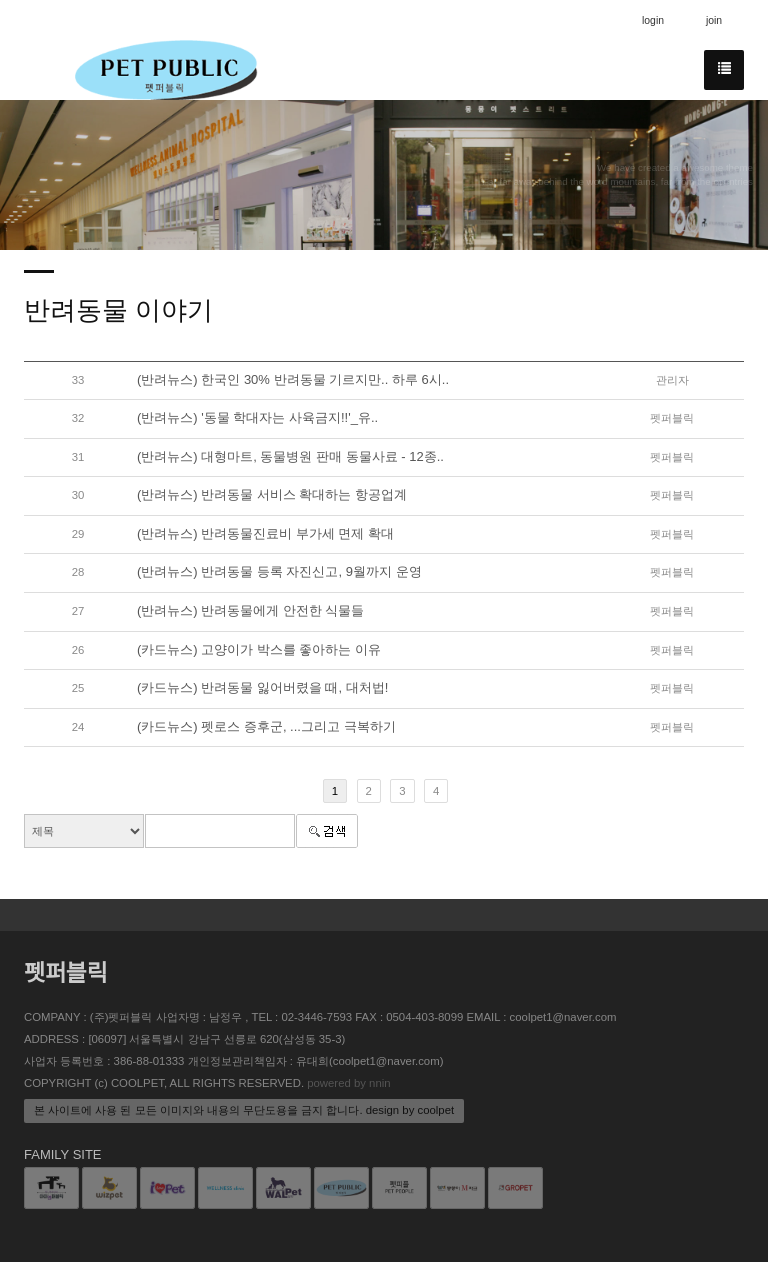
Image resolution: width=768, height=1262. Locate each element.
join (714, 20)
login (653, 20)
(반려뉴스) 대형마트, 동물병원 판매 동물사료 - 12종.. (290, 456)
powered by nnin (348, 1083)
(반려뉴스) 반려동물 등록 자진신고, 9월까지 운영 (279, 571)
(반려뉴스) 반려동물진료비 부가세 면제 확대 (265, 533)
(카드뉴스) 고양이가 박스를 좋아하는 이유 (259, 649)
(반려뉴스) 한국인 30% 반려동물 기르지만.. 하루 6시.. (293, 379)
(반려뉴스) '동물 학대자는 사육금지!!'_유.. (257, 417)
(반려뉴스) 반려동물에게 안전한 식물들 (251, 610)
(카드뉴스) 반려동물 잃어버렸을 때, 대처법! (262, 687)
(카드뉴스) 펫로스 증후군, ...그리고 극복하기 (266, 726)
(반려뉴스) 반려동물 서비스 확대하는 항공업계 (272, 494)
